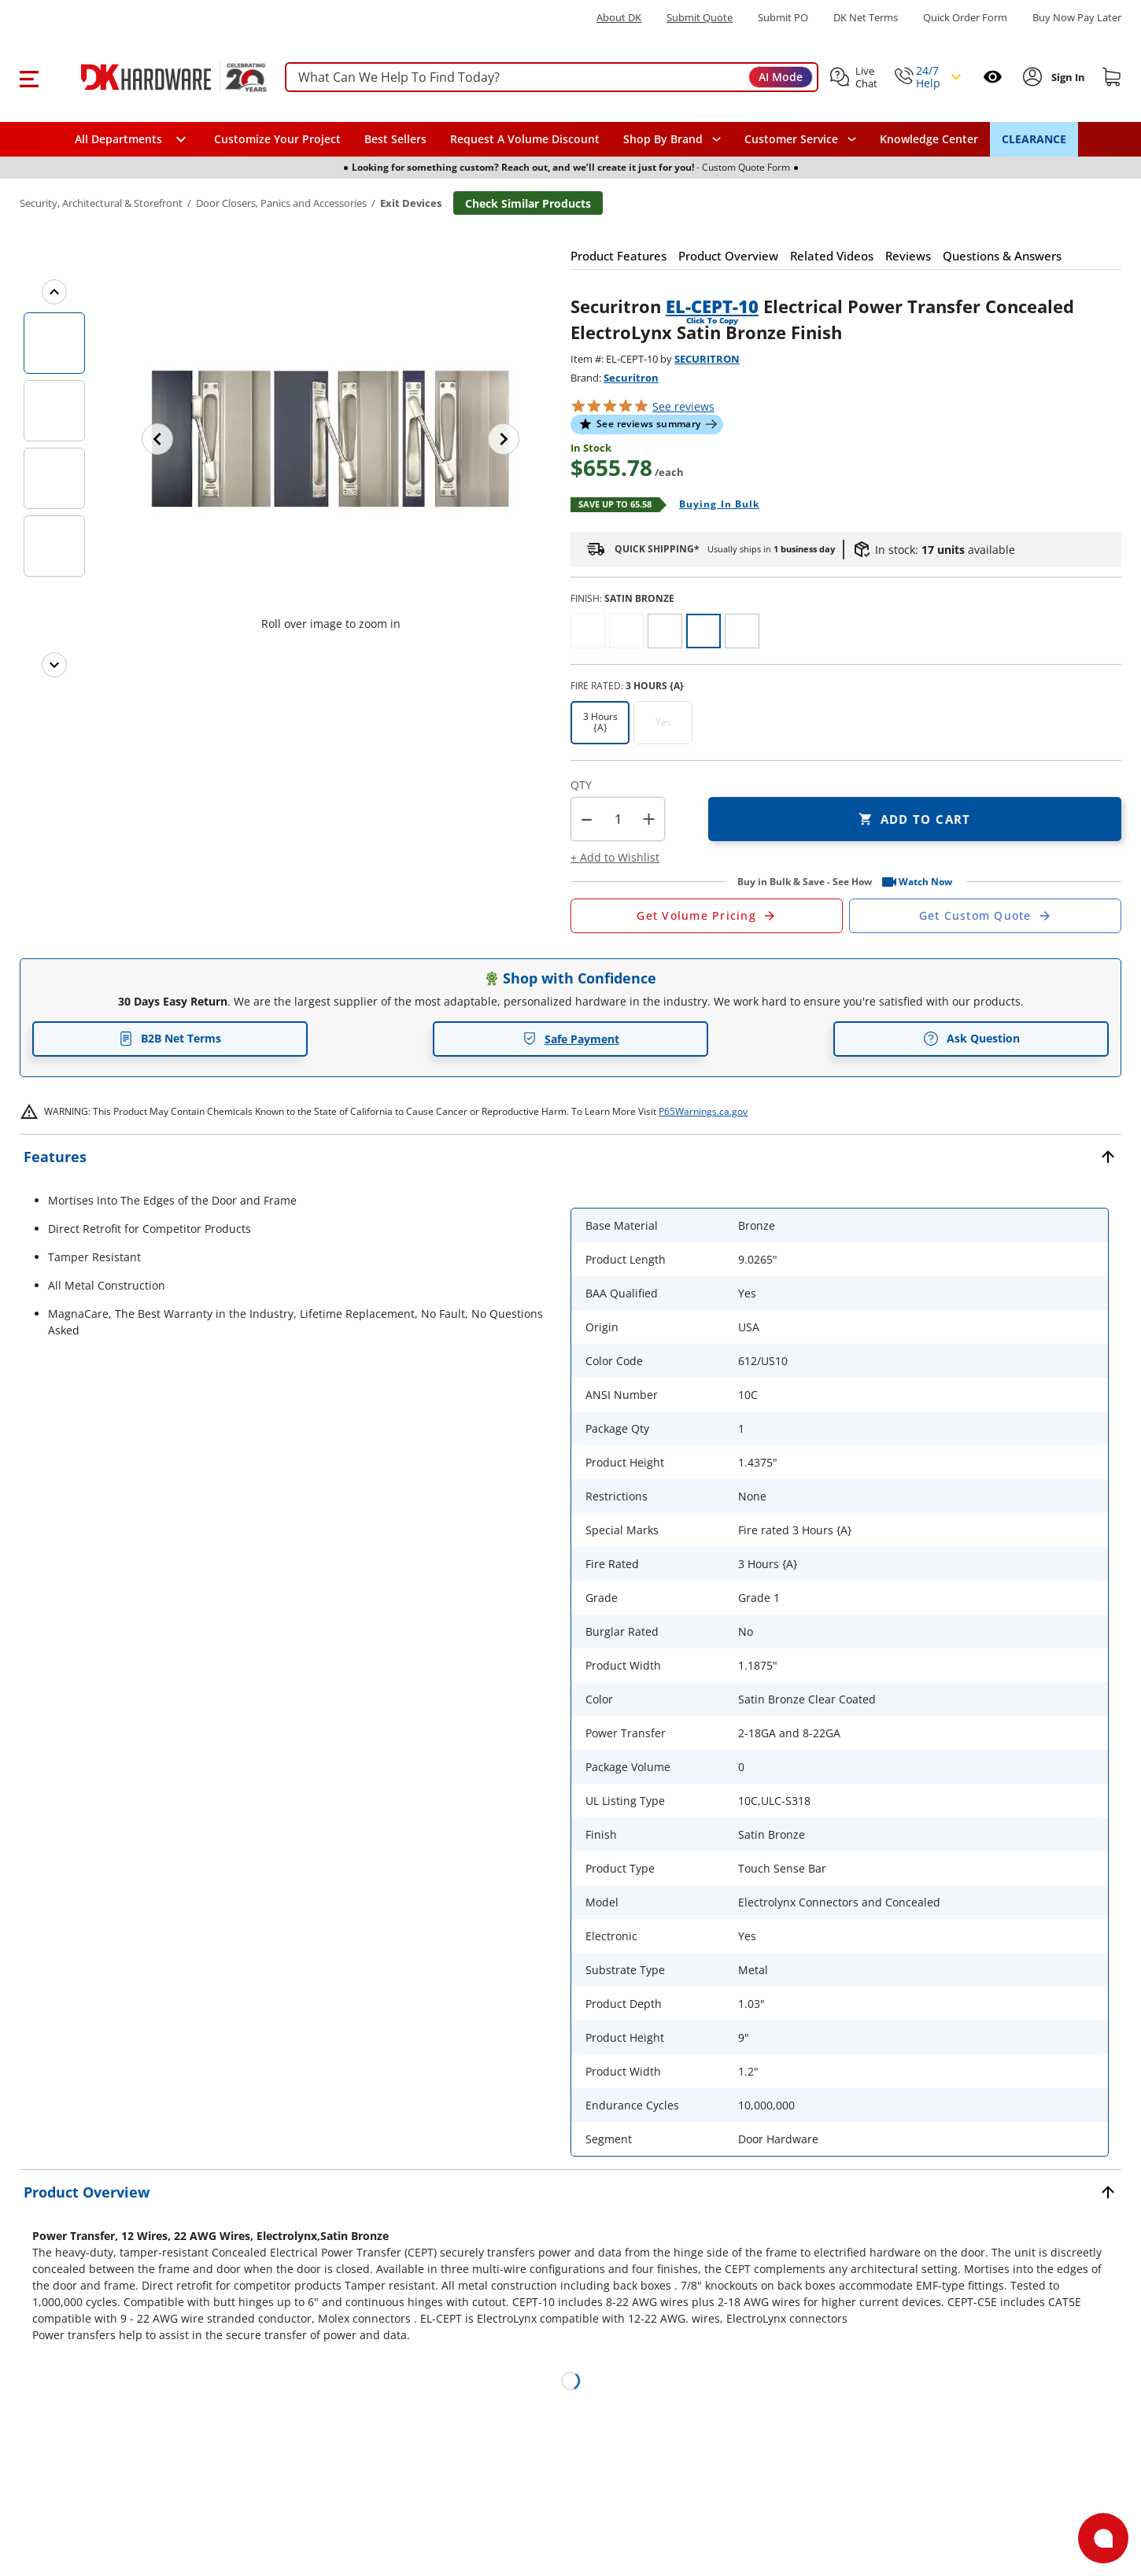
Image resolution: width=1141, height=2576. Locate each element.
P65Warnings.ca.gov (703, 1111)
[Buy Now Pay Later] (1076, 17)
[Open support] (1103, 2538)
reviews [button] (683, 406)
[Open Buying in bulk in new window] (713, 505)
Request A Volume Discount (525, 138)
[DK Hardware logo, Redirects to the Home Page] (156, 77)
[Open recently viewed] (993, 77)
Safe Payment (570, 1039)
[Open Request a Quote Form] (706, 916)
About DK (618, 17)
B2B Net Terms (170, 1038)
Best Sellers (395, 138)
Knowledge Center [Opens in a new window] (929, 138)
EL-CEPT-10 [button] (712, 306)
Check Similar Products (528, 203)
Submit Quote (700, 17)
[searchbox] (551, 77)
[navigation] (800, 139)
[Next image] (503, 439)
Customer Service (791, 139)
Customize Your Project (277, 138)
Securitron (631, 378)
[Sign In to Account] (1066, 77)
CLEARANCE (1034, 138)
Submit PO (783, 17)
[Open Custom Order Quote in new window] (985, 916)
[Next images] (54, 664)
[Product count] (617, 819)
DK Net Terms (865, 17)
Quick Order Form (965, 17)
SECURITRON (707, 359)
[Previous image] (157, 439)
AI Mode (781, 76)
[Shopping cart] (1111, 77)
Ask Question (971, 1038)
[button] (29, 77)
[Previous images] (54, 291)
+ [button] (648, 819)
